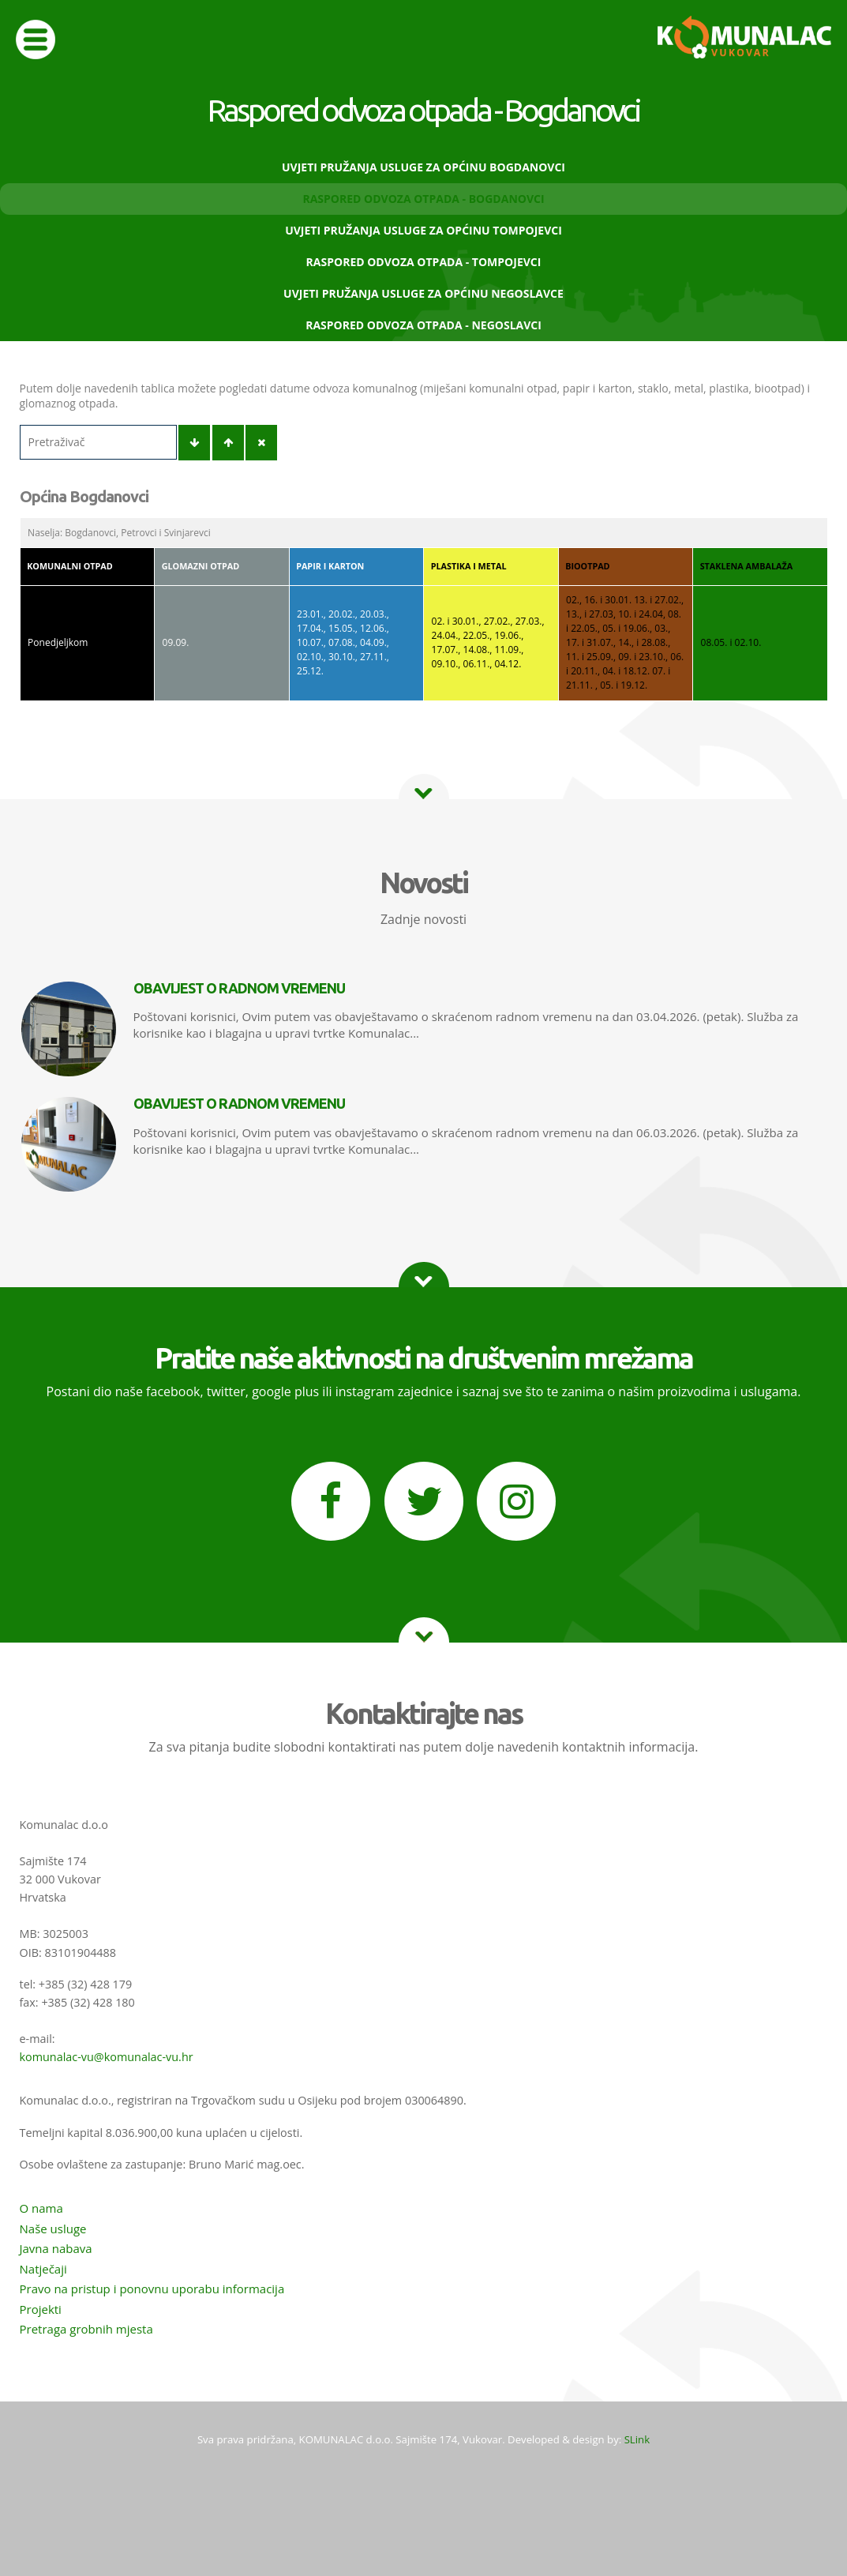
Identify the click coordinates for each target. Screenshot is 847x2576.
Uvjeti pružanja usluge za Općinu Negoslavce (423, 293)
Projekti (41, 2309)
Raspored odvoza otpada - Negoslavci (423, 324)
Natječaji (43, 2269)
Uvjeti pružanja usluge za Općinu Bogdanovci (423, 167)
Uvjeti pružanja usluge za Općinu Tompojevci (423, 230)
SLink (637, 2439)
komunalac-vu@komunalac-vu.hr (106, 2056)
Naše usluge (53, 2228)
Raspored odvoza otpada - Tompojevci (424, 261)
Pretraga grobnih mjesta (86, 2329)
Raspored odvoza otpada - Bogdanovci (423, 198)
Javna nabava (56, 2248)
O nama (41, 2208)
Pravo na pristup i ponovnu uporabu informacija (152, 2288)
